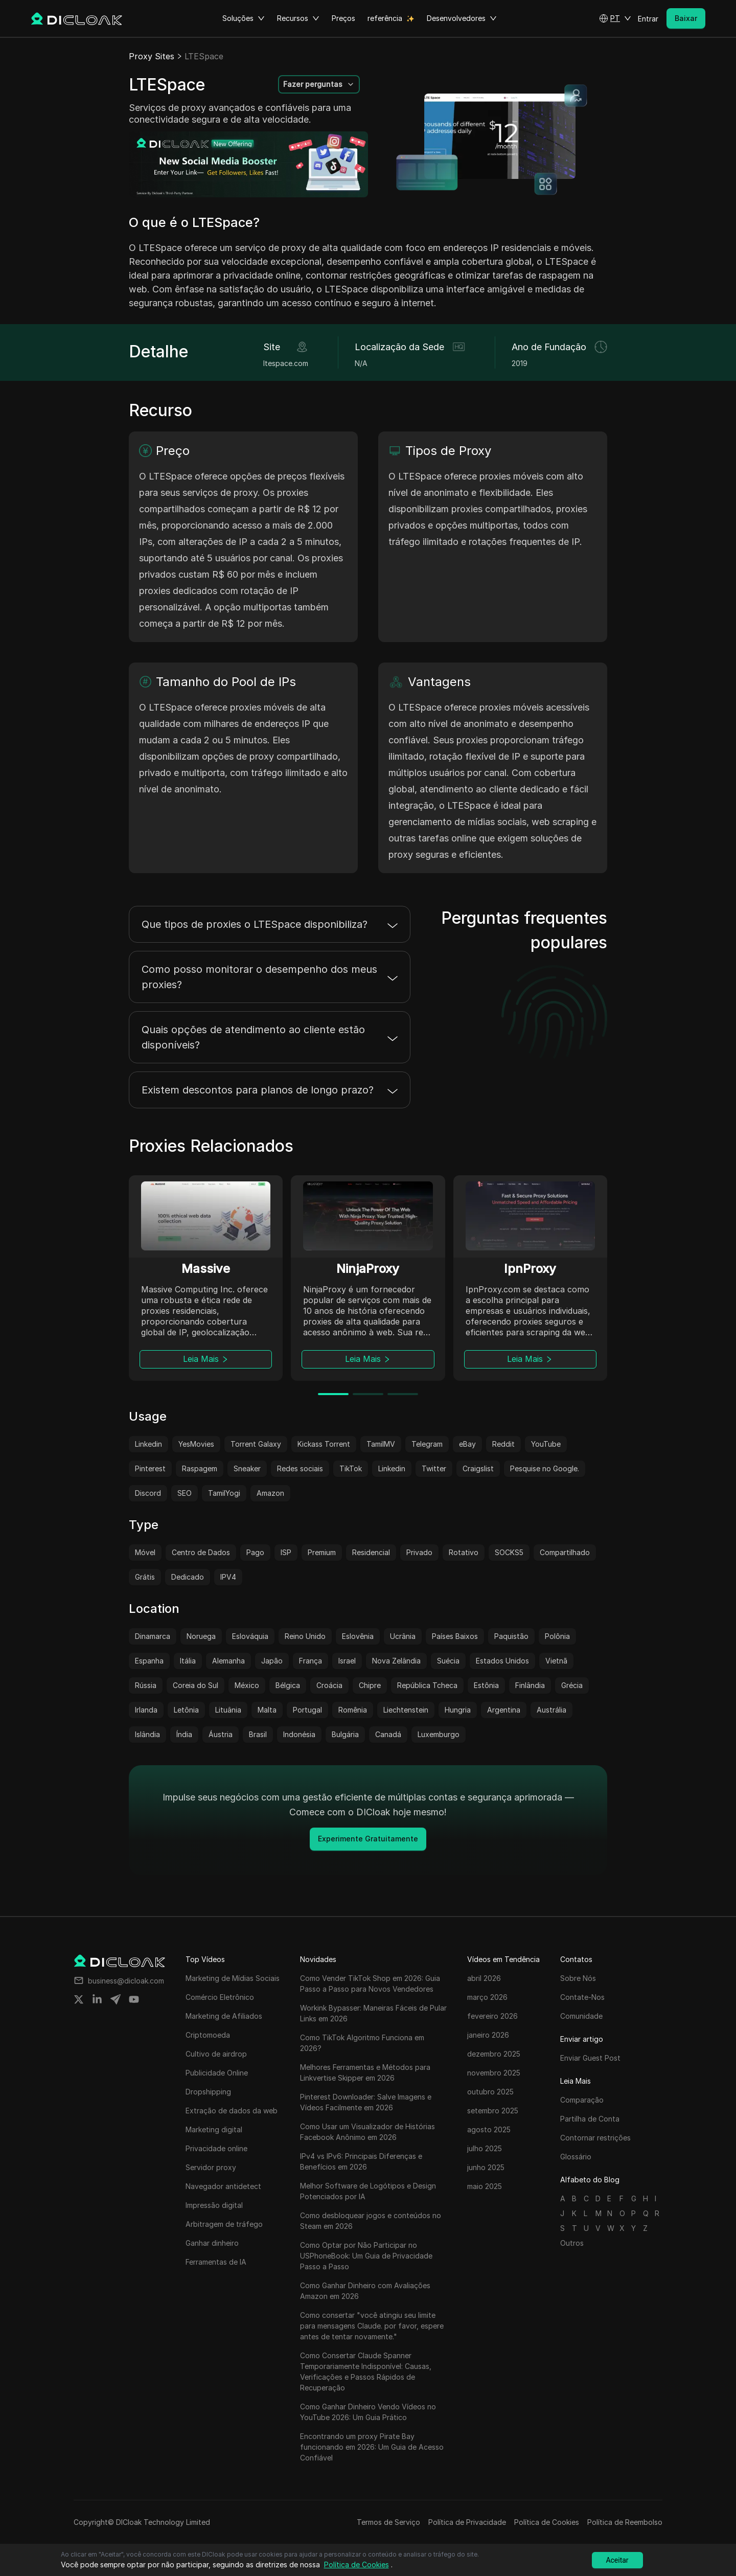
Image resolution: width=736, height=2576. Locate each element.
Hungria (458, 1709)
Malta (267, 1709)
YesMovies (196, 1444)
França (310, 1660)
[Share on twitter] (79, 1999)
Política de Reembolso (624, 2522)
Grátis (145, 1576)
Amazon (270, 1493)
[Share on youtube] (134, 1999)
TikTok (350, 1468)
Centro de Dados (201, 1552)
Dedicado (187, 1576)
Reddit (503, 1444)
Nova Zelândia (396, 1660)
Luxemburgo (438, 1734)
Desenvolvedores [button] (462, 18)
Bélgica (287, 1685)
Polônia (557, 1636)
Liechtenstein (405, 1709)
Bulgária (345, 1734)
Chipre (370, 1685)
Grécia (572, 1685)
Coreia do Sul (195, 1685)
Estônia (486, 1685)
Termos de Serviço (388, 2522)
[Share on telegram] (115, 1999)
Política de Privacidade (467, 2522)
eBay (467, 1444)
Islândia (147, 1734)
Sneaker (247, 1468)
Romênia (352, 1709)
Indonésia (299, 1734)
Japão (272, 1660)
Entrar (648, 18)
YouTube (546, 1444)
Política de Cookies (546, 2522)
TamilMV (380, 1444)
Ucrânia (403, 1636)
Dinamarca (152, 1636)
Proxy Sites (151, 56)
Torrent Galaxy (256, 1444)
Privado (419, 1552)
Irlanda (146, 1709)
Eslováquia (250, 1636)
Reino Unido (305, 1636)
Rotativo (463, 1552)
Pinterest (150, 1468)
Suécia (448, 1660)
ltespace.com (285, 363)
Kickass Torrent (323, 1444)
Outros (572, 2243)
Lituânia (228, 1709)
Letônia (186, 1709)
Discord (148, 1493)
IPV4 (228, 1576)
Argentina (503, 1709)
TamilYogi (224, 1493)
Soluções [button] (243, 18)
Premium (322, 1552)
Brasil (258, 1734)
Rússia (145, 1685)
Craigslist (478, 1468)
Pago (255, 1552)
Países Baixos (455, 1636)
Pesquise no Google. (544, 1468)
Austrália (551, 1709)
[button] (615, 18)
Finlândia (530, 1685)
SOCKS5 (509, 1552)
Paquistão (511, 1636)
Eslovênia (358, 1636)
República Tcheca (427, 1685)
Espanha (149, 1660)
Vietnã (556, 1660)
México (247, 1685)
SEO (184, 1493)
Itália (188, 1660)
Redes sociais (300, 1468)
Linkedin (148, 1444)
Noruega (201, 1636)
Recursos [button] (298, 18)
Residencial (371, 1552)
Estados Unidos (502, 1660)
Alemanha (228, 1660)
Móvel (145, 1552)
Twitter (434, 1468)
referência (384, 18)
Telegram (427, 1444)
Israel (347, 1660)
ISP (286, 1552)
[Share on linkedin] (97, 1999)
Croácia (329, 1685)
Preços (343, 18)
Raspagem (199, 1468)
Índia (184, 1734)
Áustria (221, 1734)
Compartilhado (565, 1552)
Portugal (307, 1709)
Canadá (388, 1734)
